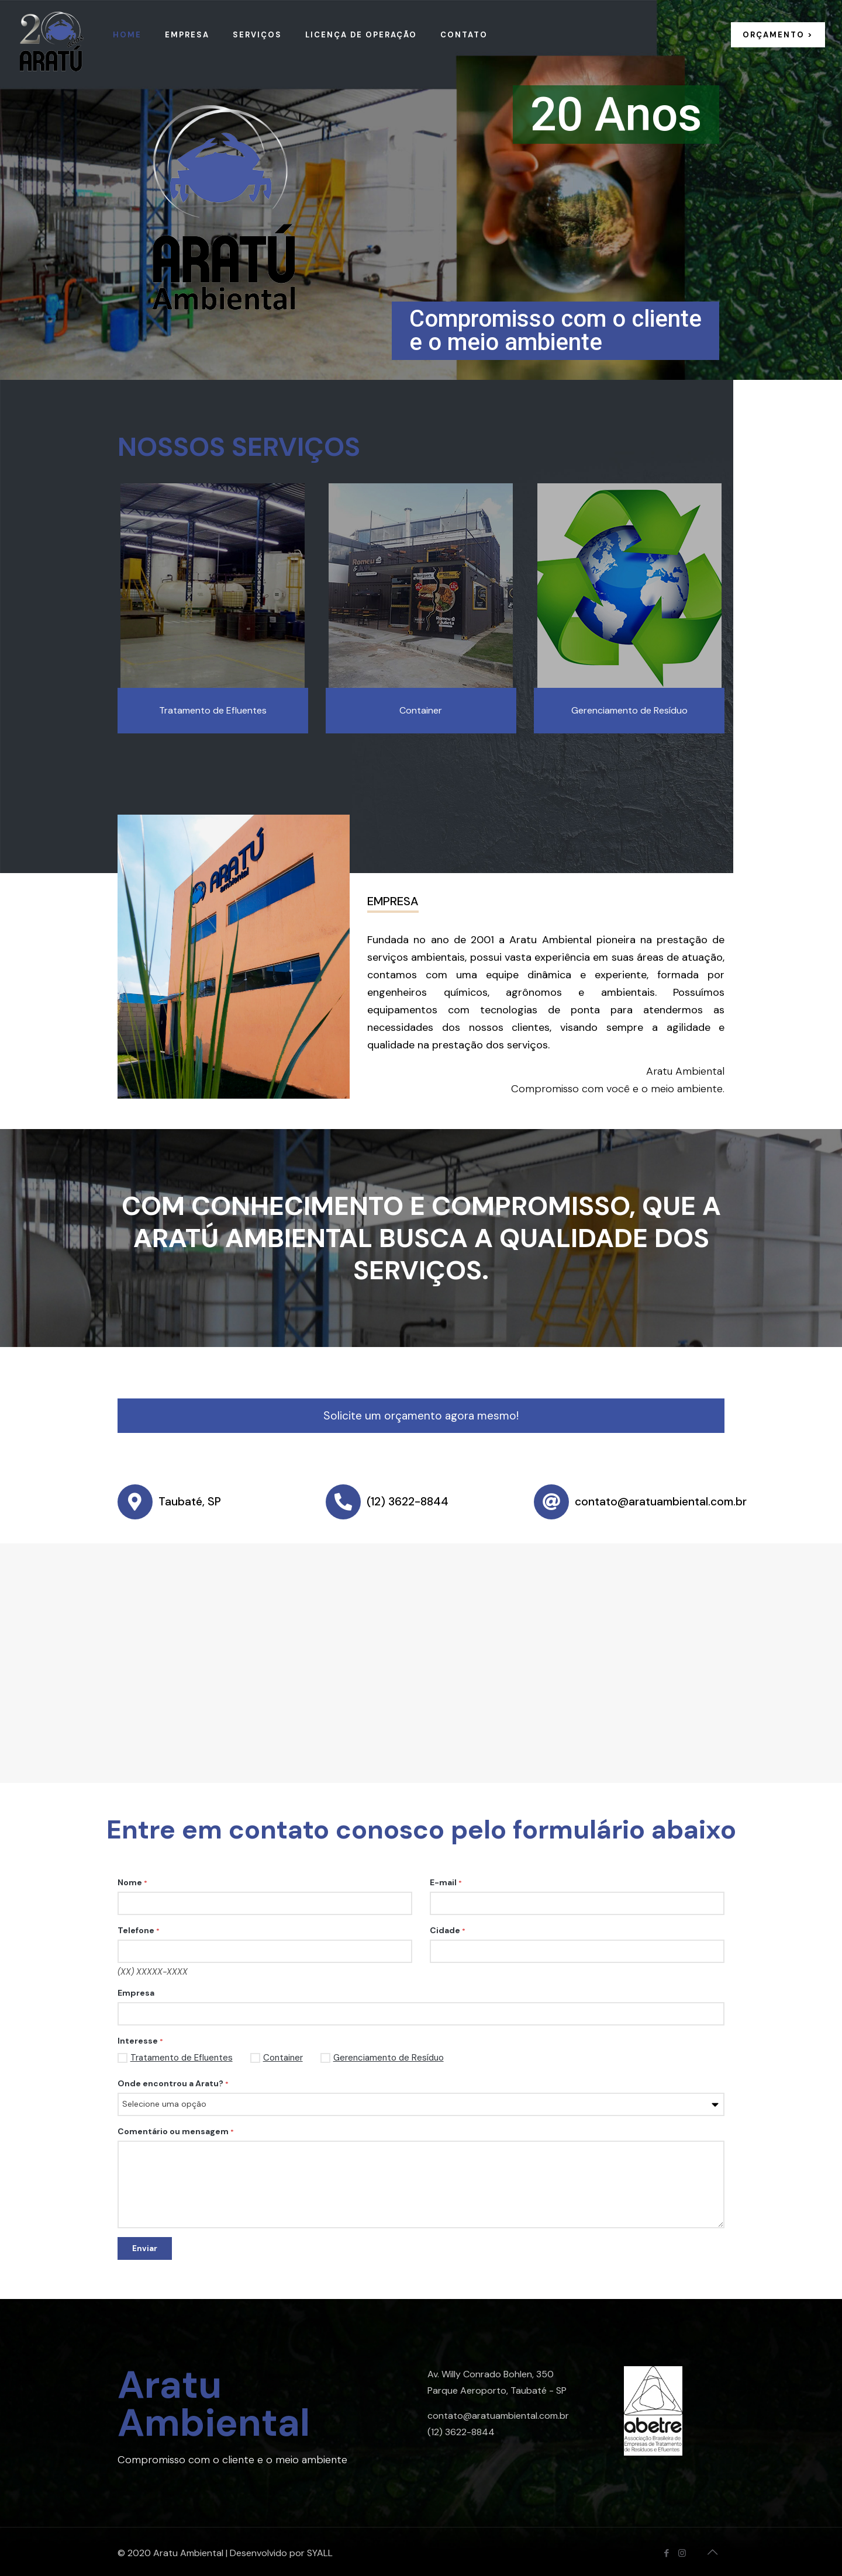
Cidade (447, 1930)
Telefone (139, 1930)
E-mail (446, 1882)
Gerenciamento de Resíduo (382, 2057)
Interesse (140, 2040)
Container (276, 2057)
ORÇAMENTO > (778, 35)
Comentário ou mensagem (176, 2131)
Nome (132, 1882)
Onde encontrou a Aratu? (173, 2083)
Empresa (136, 1993)
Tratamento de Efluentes (175, 2057)
